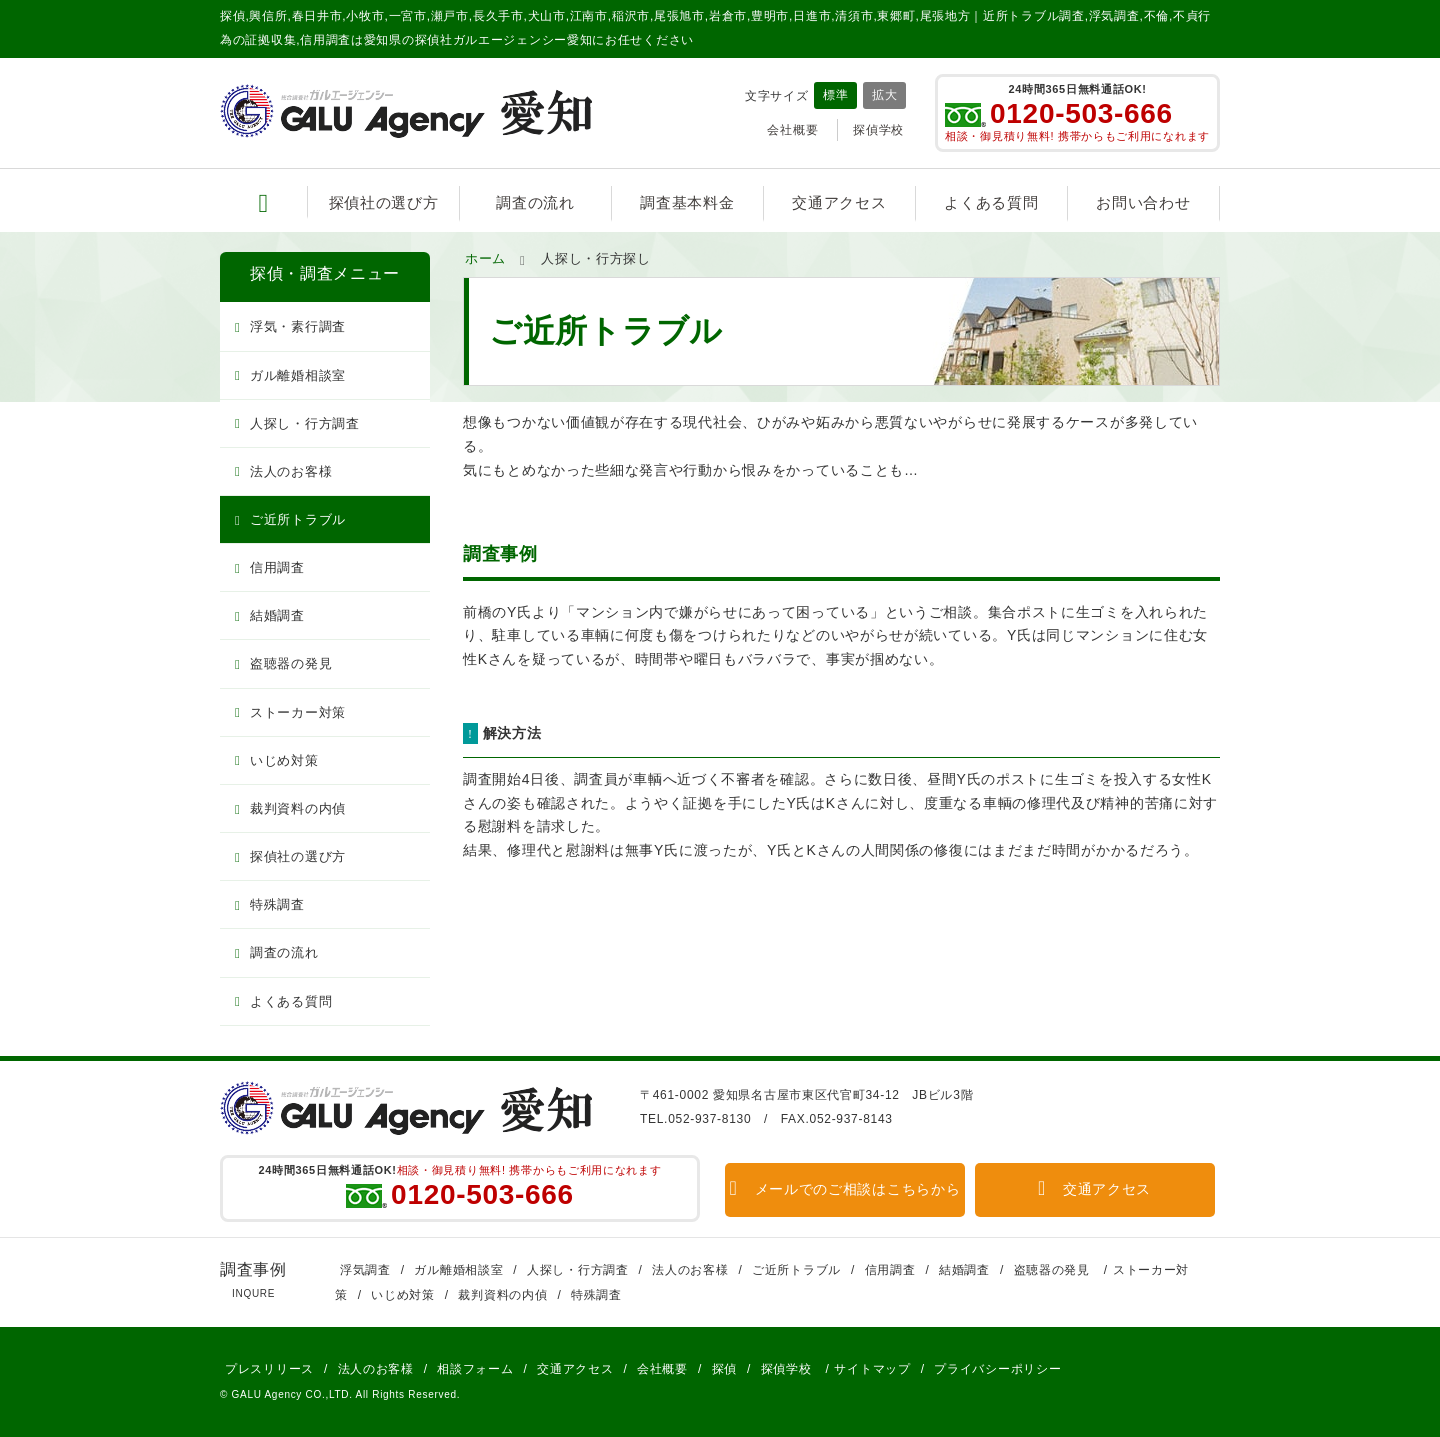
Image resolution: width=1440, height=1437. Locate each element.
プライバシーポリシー (997, 1369)
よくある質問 (991, 202)
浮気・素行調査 (298, 326)
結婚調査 (277, 615)
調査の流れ (535, 202)
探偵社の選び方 (384, 202)
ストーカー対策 (298, 712)
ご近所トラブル (298, 519)
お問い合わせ (1143, 202)
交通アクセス (839, 202)
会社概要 (792, 130)
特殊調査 (277, 904)
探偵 (724, 1369)
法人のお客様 (291, 471)
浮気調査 (365, 1270)
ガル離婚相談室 (298, 375)
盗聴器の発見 (291, 663)
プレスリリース (269, 1369)
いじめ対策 (284, 760)
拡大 (884, 95)
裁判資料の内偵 (298, 808)
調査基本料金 (687, 202)
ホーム (485, 258)
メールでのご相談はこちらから (845, 1189)
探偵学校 (878, 130)
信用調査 (277, 567)
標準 (835, 95)
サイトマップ (872, 1369)
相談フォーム (475, 1369)
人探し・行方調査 (305, 423)
